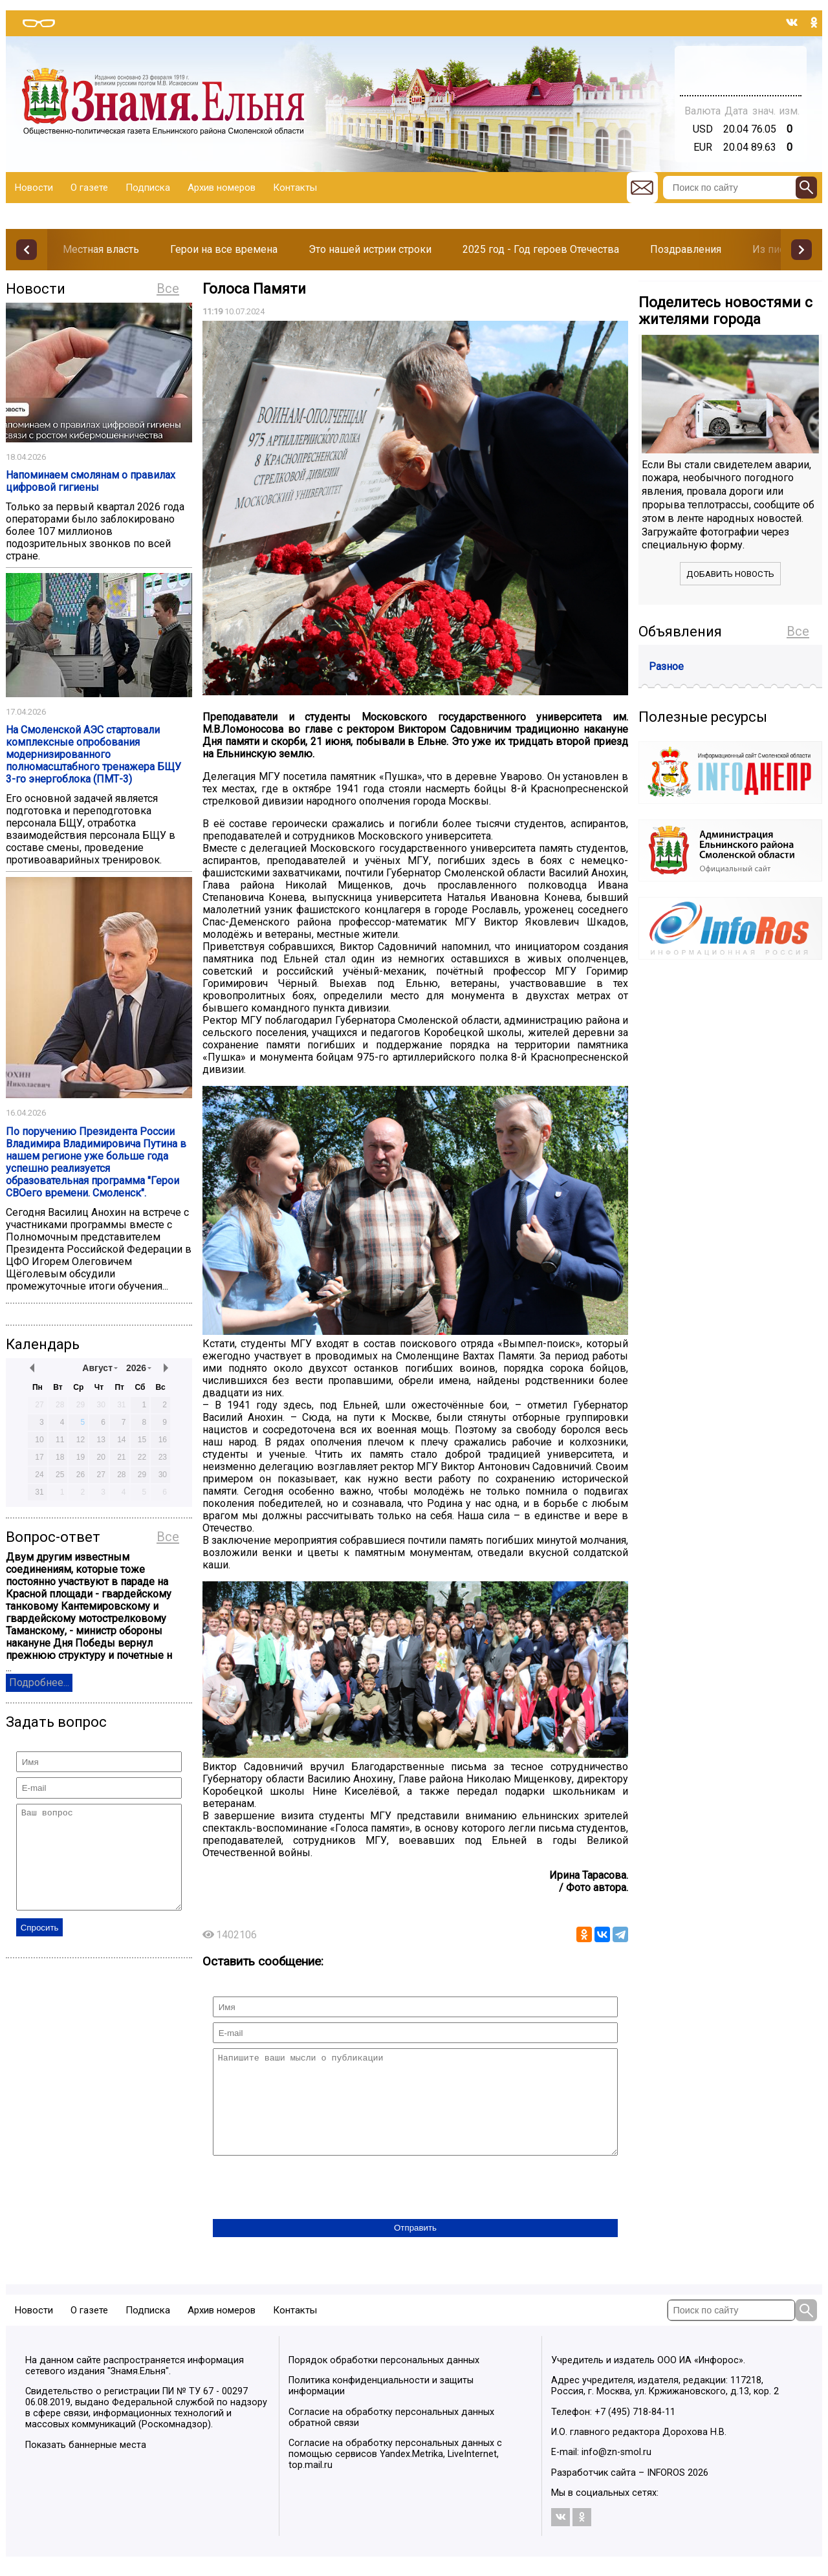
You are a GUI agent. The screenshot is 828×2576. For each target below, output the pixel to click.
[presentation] (311, 2208)
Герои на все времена (224, 249)
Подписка (147, 187)
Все (168, 288)
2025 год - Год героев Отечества (541, 249)
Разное (666, 666)
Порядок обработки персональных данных (384, 2379)
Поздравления (685, 249)
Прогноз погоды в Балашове (741, 64)
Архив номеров (222, 187)
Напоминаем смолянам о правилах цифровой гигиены (90, 481)
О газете (89, 187)
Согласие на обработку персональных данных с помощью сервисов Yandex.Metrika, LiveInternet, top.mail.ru (395, 2473)
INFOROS (666, 2492)
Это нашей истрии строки (370, 249)
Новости (34, 187)
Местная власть (101, 249)
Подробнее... (39, 1682)
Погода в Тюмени (741, 76)
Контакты (295, 187)
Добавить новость (730, 574)
